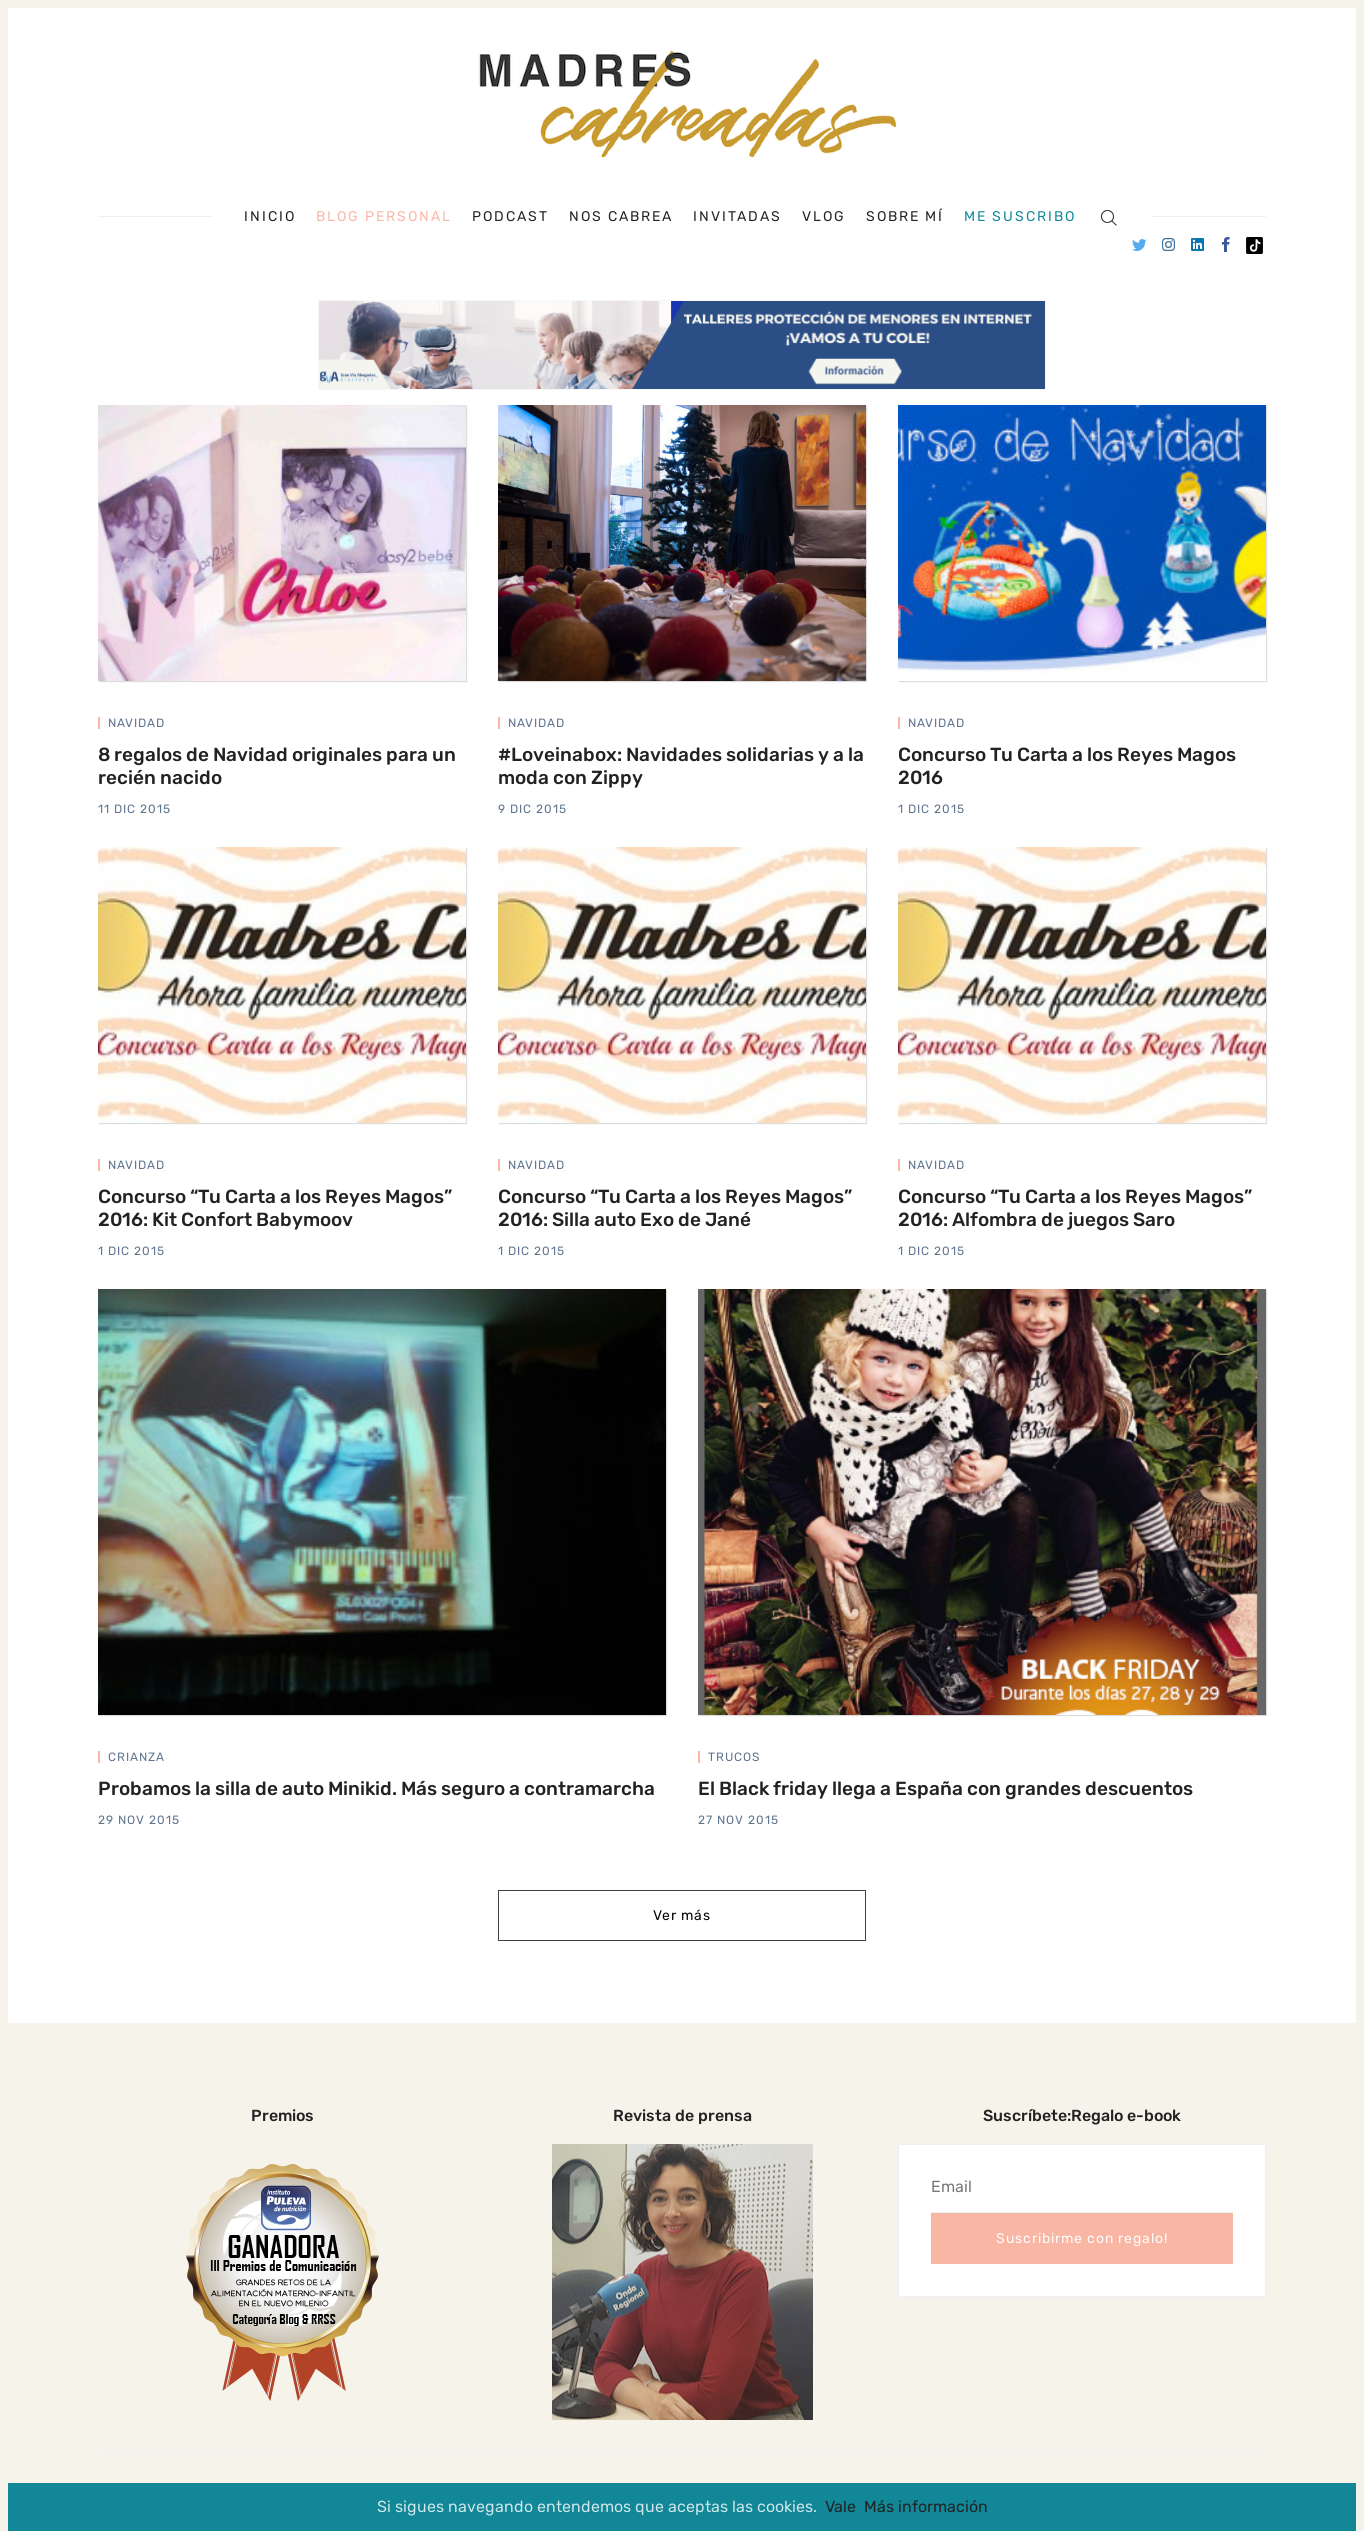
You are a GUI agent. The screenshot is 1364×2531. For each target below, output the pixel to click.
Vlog (824, 217)
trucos (734, 1757)
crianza (136, 1757)
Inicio (270, 217)
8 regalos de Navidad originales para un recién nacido (277, 766)
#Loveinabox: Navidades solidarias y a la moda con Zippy (681, 766)
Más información (926, 2506)
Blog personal (384, 216)
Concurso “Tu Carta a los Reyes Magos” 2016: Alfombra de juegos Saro (1075, 1208)
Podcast (510, 217)
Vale (840, 2506)
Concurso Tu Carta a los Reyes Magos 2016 (1067, 766)
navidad (136, 723)
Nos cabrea (621, 217)
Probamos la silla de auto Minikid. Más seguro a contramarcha (376, 1788)
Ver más (682, 1915)
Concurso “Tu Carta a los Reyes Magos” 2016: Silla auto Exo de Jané (675, 1208)
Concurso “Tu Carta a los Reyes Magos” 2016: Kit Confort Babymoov (275, 1208)
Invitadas (737, 217)
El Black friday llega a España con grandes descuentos (945, 1788)
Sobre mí (905, 217)
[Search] (1108, 216)
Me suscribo (1020, 217)
